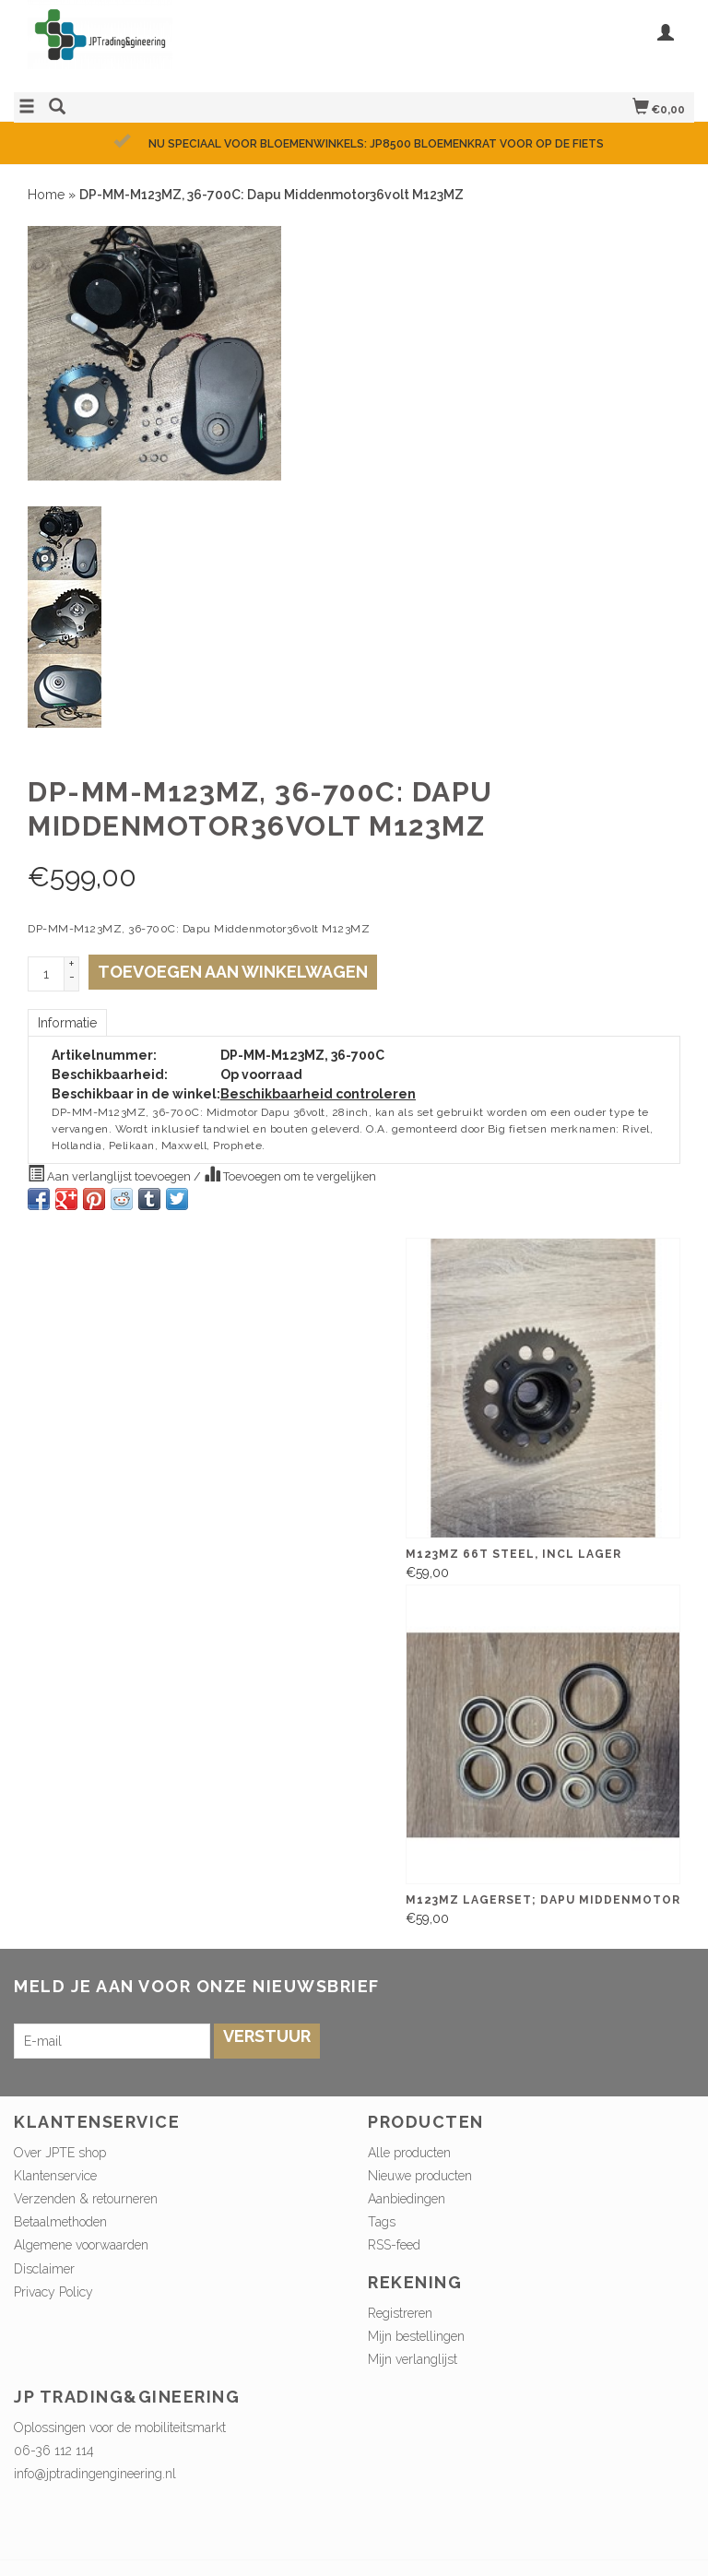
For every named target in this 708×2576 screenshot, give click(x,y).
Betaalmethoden (60, 2221)
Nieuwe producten (420, 2175)
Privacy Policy (53, 2292)
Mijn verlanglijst (412, 2359)
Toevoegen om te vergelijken (290, 1174)
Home (46, 194)
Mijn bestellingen (416, 2336)
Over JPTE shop (60, 2152)
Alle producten (409, 2152)
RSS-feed (394, 2245)
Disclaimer (44, 2268)
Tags (381, 2221)
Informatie (67, 1022)
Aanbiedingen (406, 2198)
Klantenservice (55, 2175)
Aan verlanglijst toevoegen (111, 1174)
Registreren (400, 2313)
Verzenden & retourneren (86, 2198)
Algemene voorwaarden (81, 2245)
